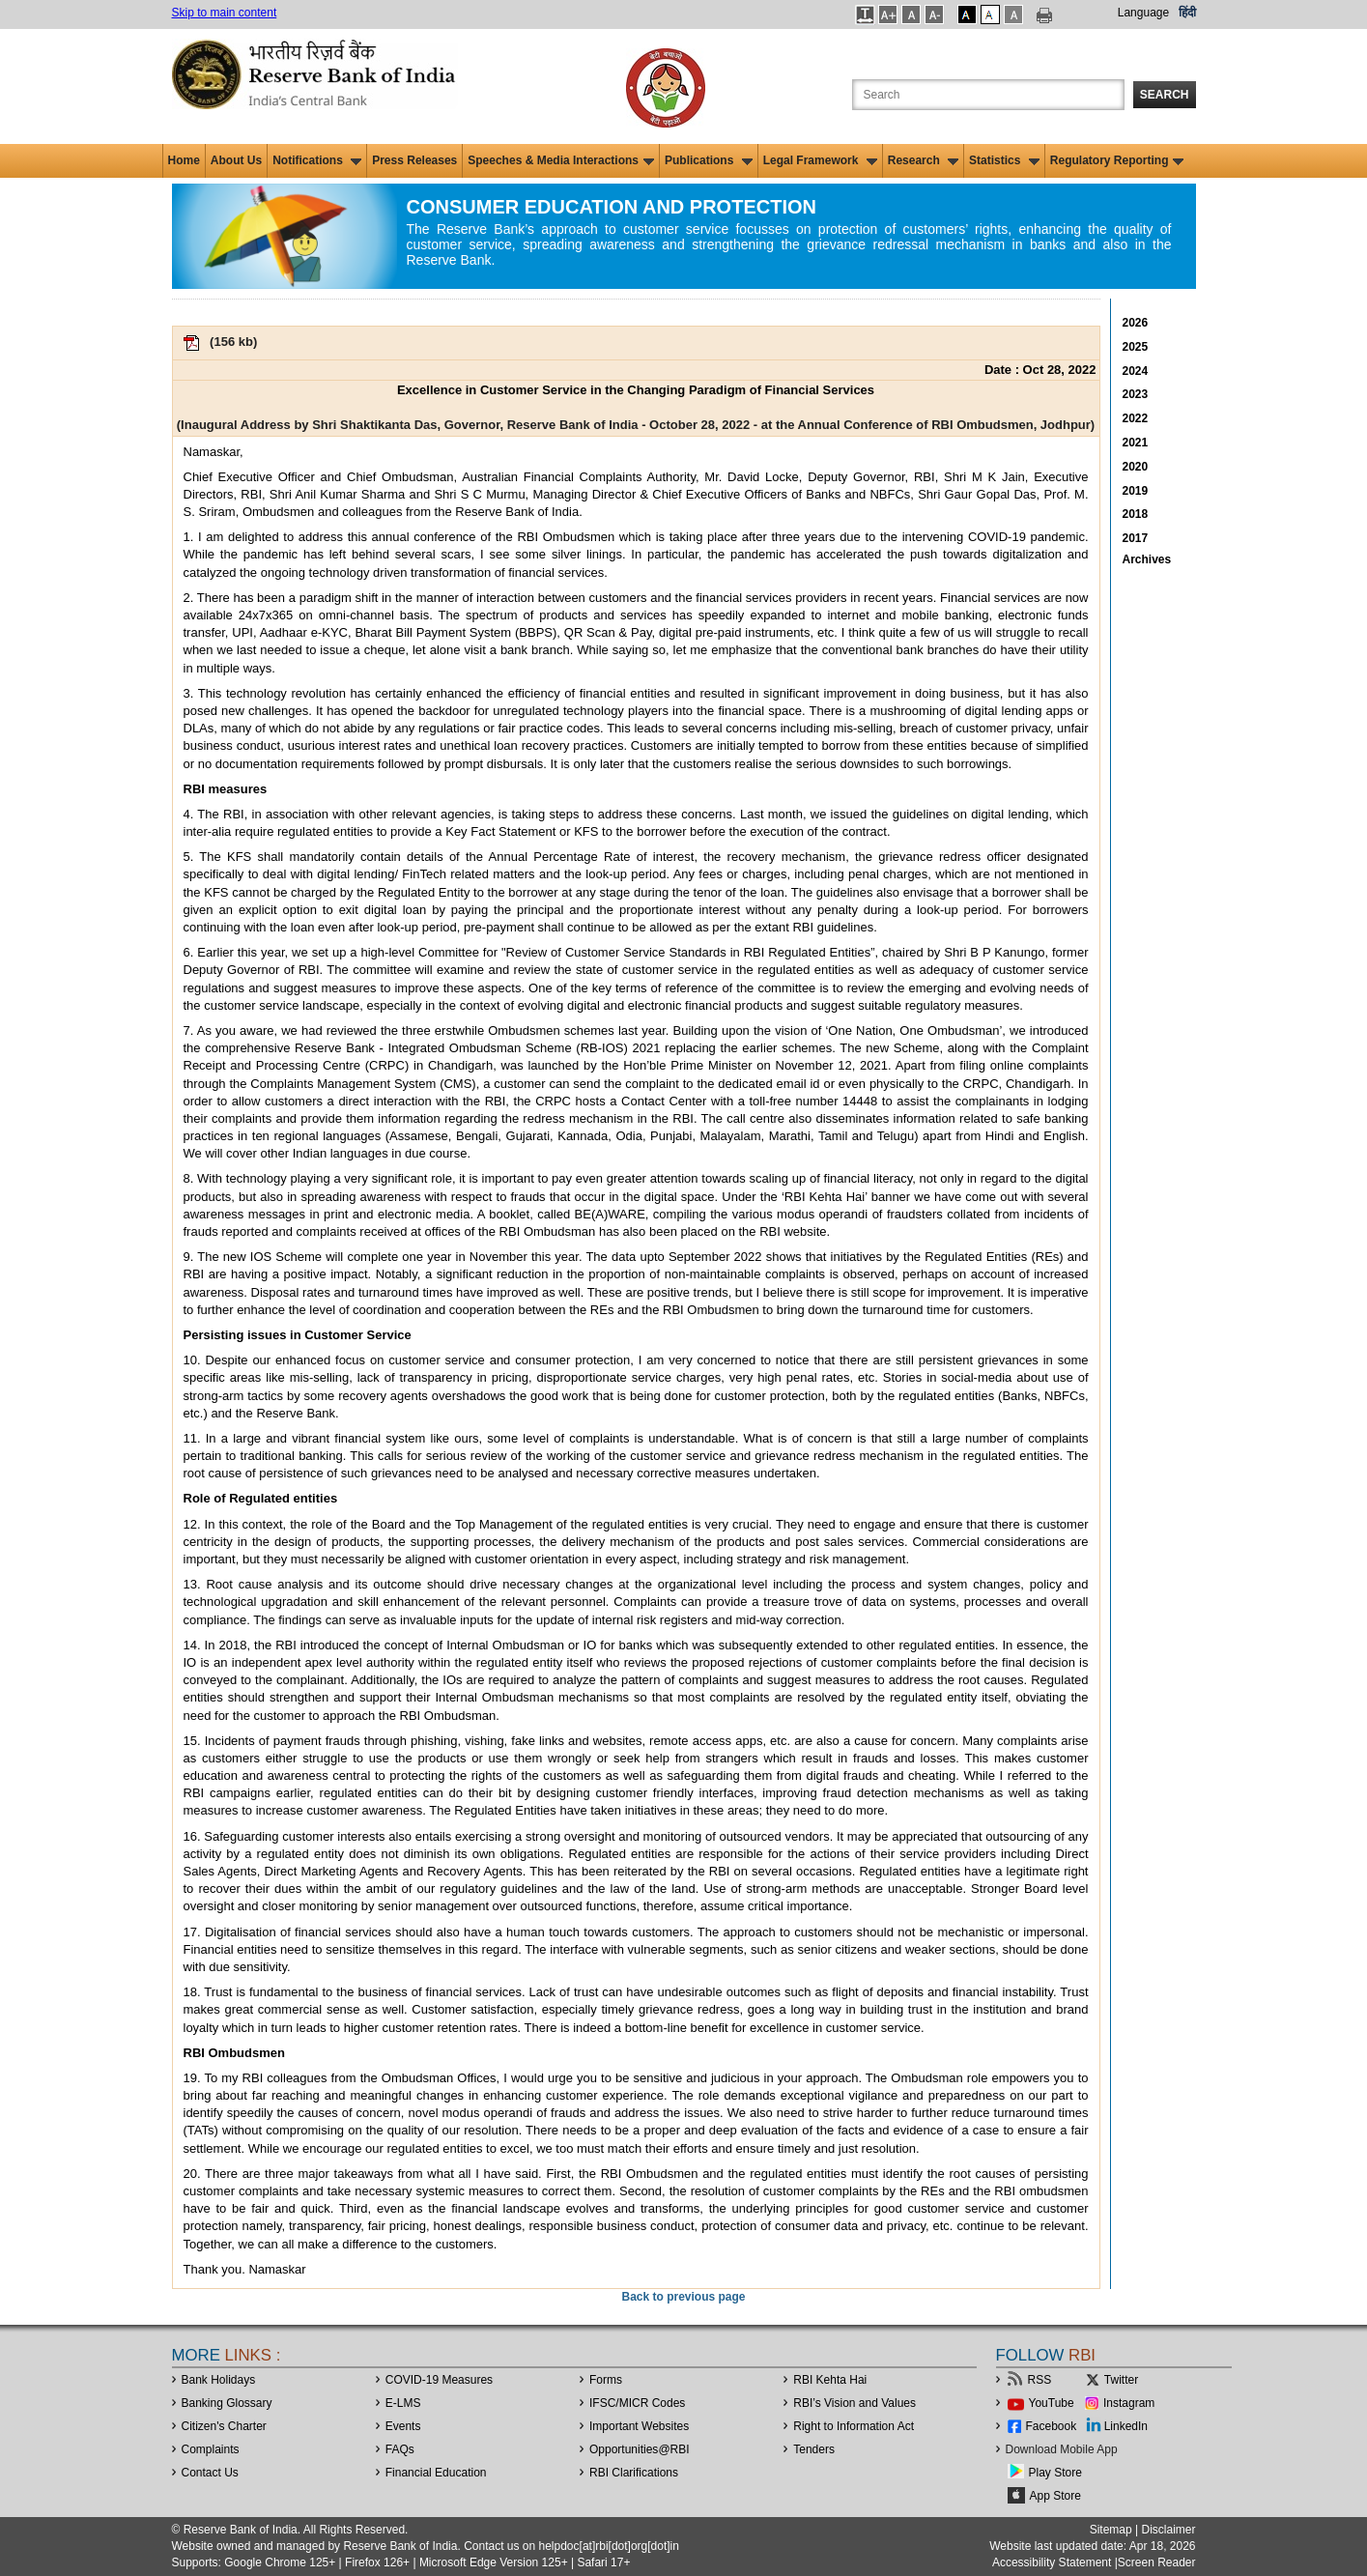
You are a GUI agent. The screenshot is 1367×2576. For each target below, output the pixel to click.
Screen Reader (1157, 2562)
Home (184, 160)
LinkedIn (1126, 2426)
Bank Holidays (219, 2380)
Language (1143, 12)
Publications (709, 160)
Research (923, 160)
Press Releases (414, 160)
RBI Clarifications (633, 2472)
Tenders (814, 2449)
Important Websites (639, 2426)
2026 (1136, 322)
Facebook (1051, 2426)
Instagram (1128, 2403)
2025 (1136, 347)
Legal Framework (820, 160)
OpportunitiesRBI (639, 2449)
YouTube (1051, 2403)
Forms (605, 2380)
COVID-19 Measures (439, 2380)
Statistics (1004, 160)
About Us (236, 160)
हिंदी (1187, 12)
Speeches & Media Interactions (561, 160)
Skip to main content (224, 12)
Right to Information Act (853, 2426)
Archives (1147, 559)
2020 (1136, 466)
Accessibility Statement (1051, 2562)
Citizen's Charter (224, 2426)
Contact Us (210, 2472)
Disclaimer (1168, 2529)
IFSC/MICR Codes (637, 2403)
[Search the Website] (988, 94)
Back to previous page (683, 2297)
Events (403, 2426)
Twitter (1121, 2380)
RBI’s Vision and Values (854, 2403)
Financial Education (436, 2472)
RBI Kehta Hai (830, 2380)
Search (1164, 94)
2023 (1136, 394)
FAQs (399, 2449)
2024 (1136, 371)
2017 (1136, 538)
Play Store (1055, 2472)
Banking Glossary (227, 2403)
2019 (1136, 491)
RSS (1040, 2380)
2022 (1136, 418)
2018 (1136, 514)
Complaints (211, 2449)
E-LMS (403, 2403)
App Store (1055, 2496)
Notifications (316, 160)
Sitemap (1111, 2529)
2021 (1136, 442)
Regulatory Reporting (1117, 160)
